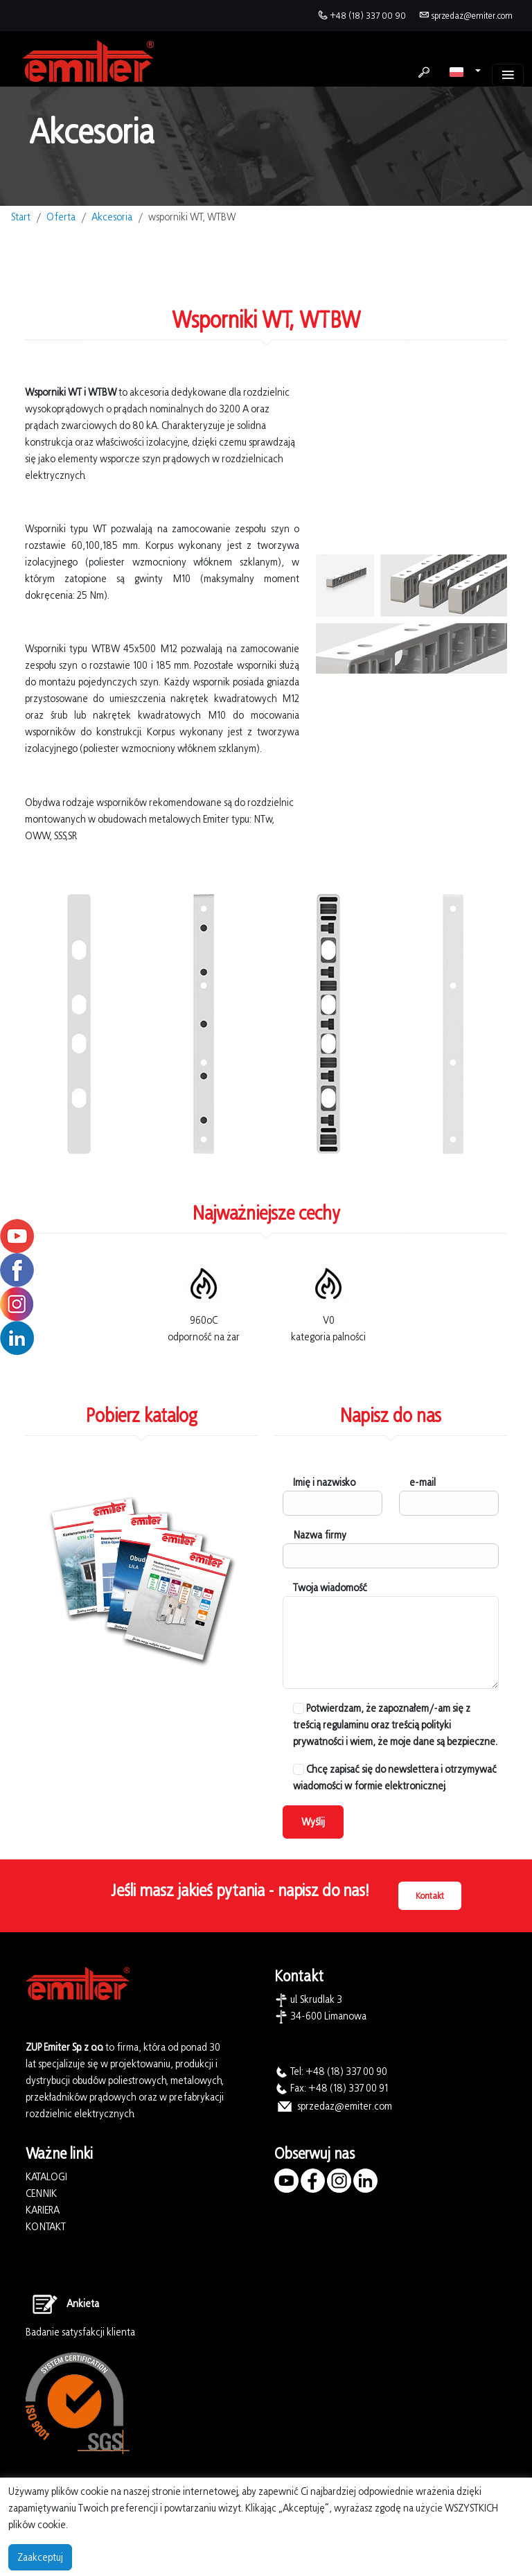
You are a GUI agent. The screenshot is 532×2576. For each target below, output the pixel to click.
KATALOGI (46, 2176)
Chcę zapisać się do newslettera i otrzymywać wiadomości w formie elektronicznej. (395, 1777)
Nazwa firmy (319, 1534)
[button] (465, 71)
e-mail (422, 1482)
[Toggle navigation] (508, 75)
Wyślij (313, 1821)
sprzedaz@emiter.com (472, 15)
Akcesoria (111, 216)
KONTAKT (46, 2226)
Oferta (61, 216)
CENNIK (41, 2193)
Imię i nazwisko (324, 1482)
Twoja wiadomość (330, 1587)
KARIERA (43, 2209)
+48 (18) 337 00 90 (368, 15)
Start (20, 216)
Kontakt (430, 1896)
